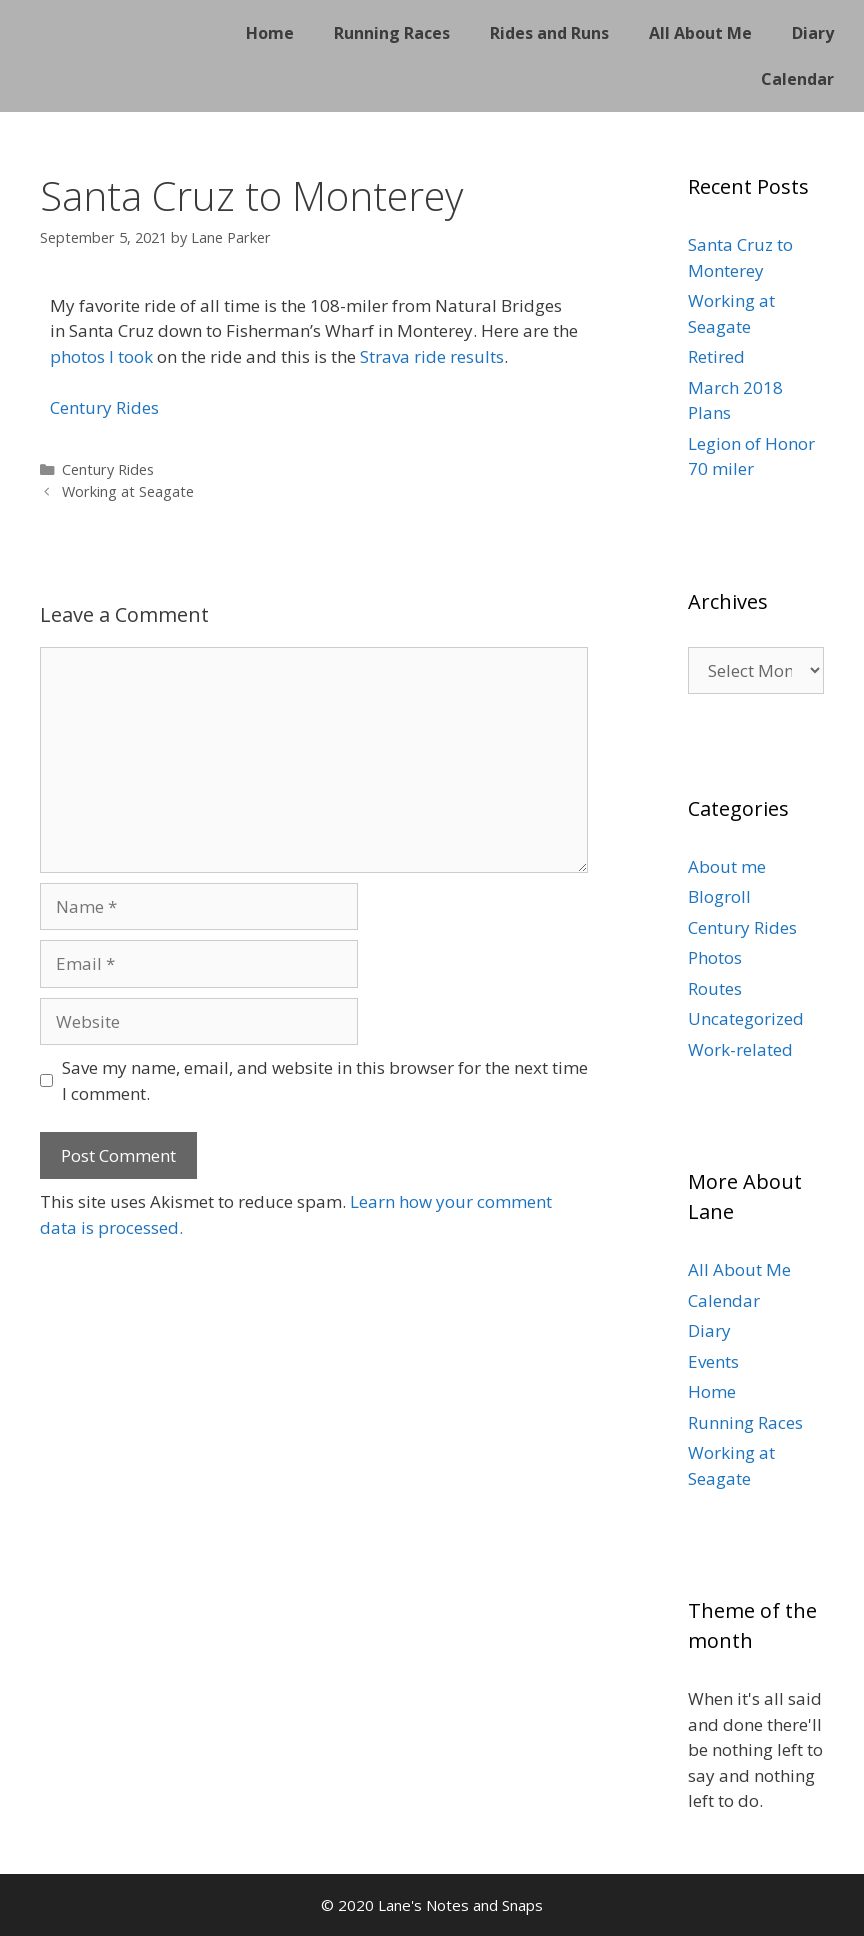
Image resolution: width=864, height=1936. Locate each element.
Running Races (392, 33)
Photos (715, 957)
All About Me (700, 33)
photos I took (101, 356)
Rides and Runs (549, 33)
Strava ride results (432, 356)
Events (713, 1361)
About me (727, 866)
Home (270, 33)
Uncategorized (746, 1018)
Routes (715, 988)
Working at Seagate (128, 491)
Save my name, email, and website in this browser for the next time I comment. (325, 1080)
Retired (716, 356)
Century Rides (104, 407)
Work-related (740, 1049)
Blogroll (719, 896)
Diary (813, 33)
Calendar (797, 79)
